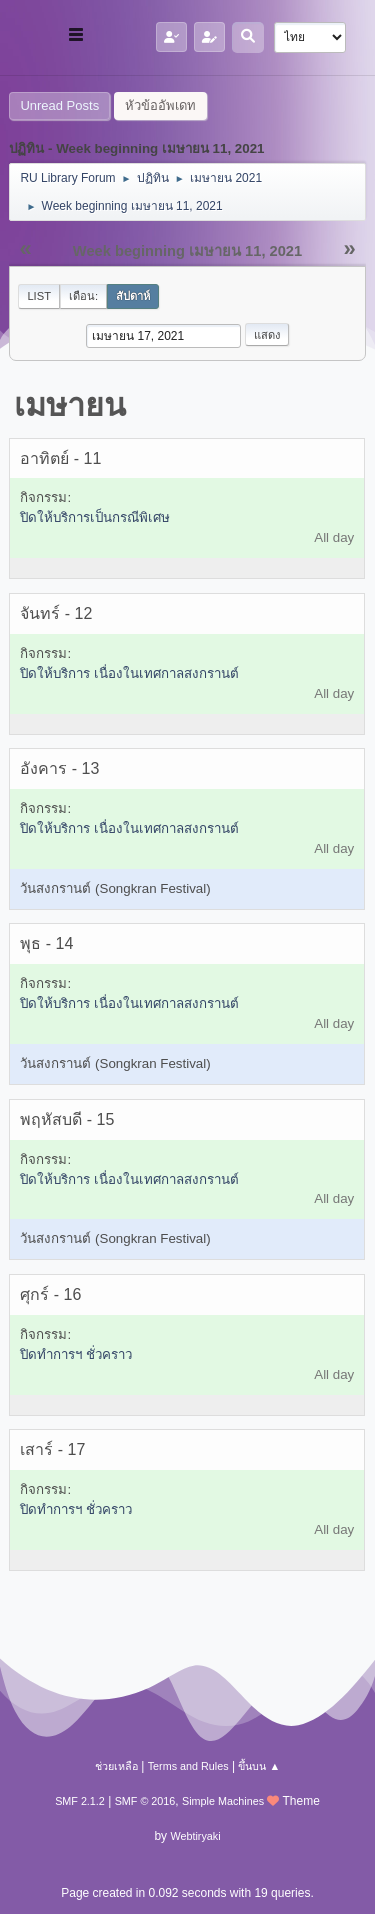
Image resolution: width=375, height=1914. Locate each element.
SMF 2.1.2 (80, 1801)
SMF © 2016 (145, 1801)
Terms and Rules (188, 1766)
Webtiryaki (195, 1836)
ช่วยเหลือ (116, 1766)
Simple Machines (223, 1801)
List (39, 296)
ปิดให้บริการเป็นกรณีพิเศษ (95, 517)
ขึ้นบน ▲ (259, 1766)
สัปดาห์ (133, 296)
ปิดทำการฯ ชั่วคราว (76, 1354)
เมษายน (70, 405)
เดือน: (83, 296)
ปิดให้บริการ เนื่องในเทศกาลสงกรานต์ (129, 673)
